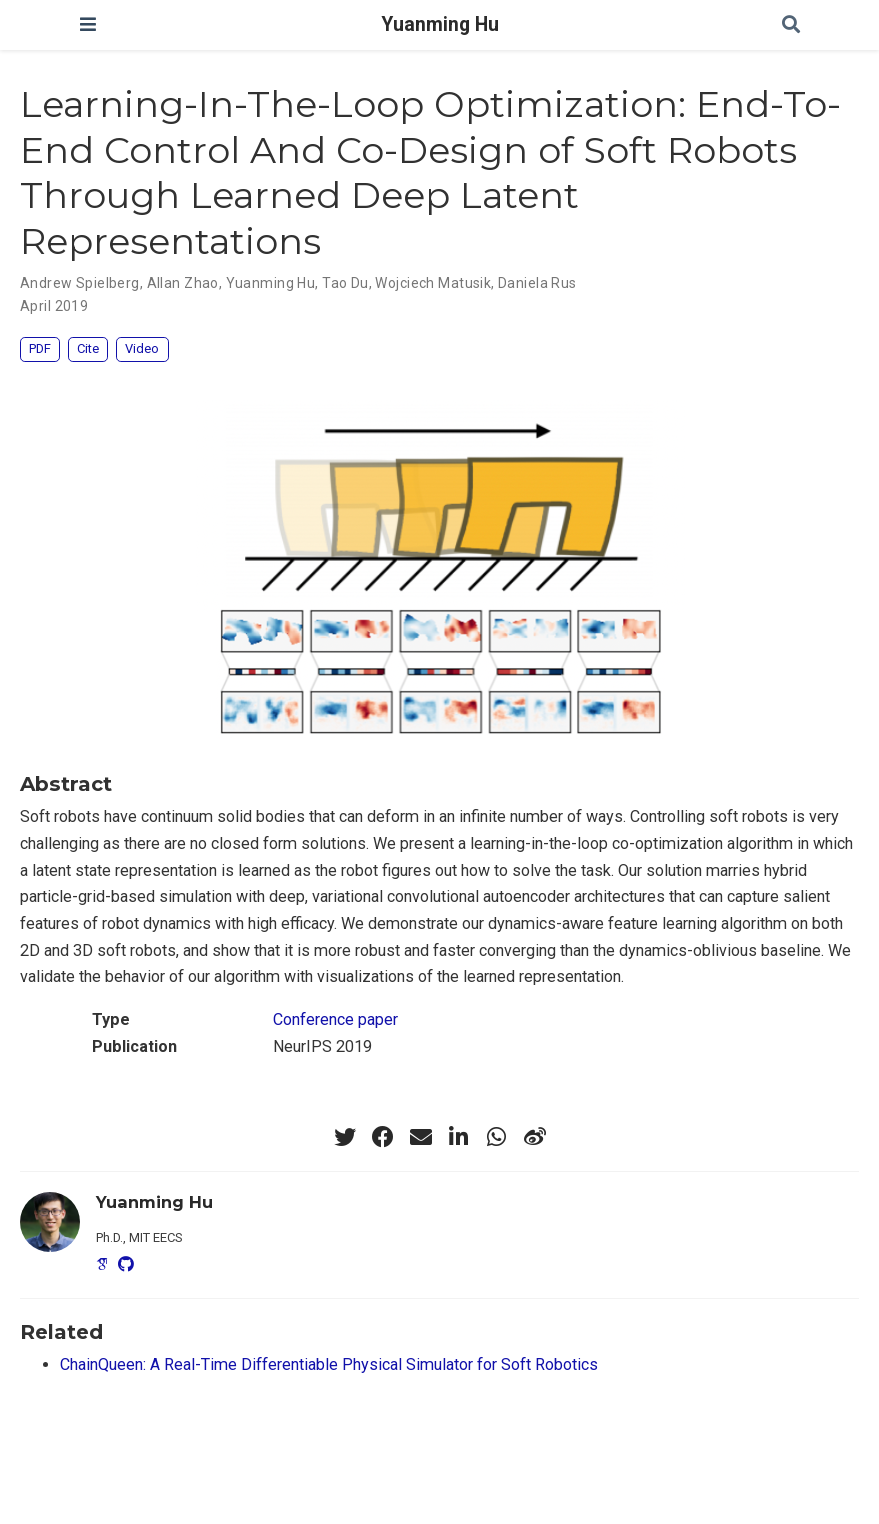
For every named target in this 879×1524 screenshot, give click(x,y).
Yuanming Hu (440, 24)
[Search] (791, 25)
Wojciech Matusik (433, 283)
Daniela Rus (537, 283)
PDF (40, 348)
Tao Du (345, 283)
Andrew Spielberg (80, 283)
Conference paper (335, 1019)
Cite (88, 348)
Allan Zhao (183, 283)
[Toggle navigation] (88, 24)
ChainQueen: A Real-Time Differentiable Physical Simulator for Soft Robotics (329, 1364)
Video (142, 348)
